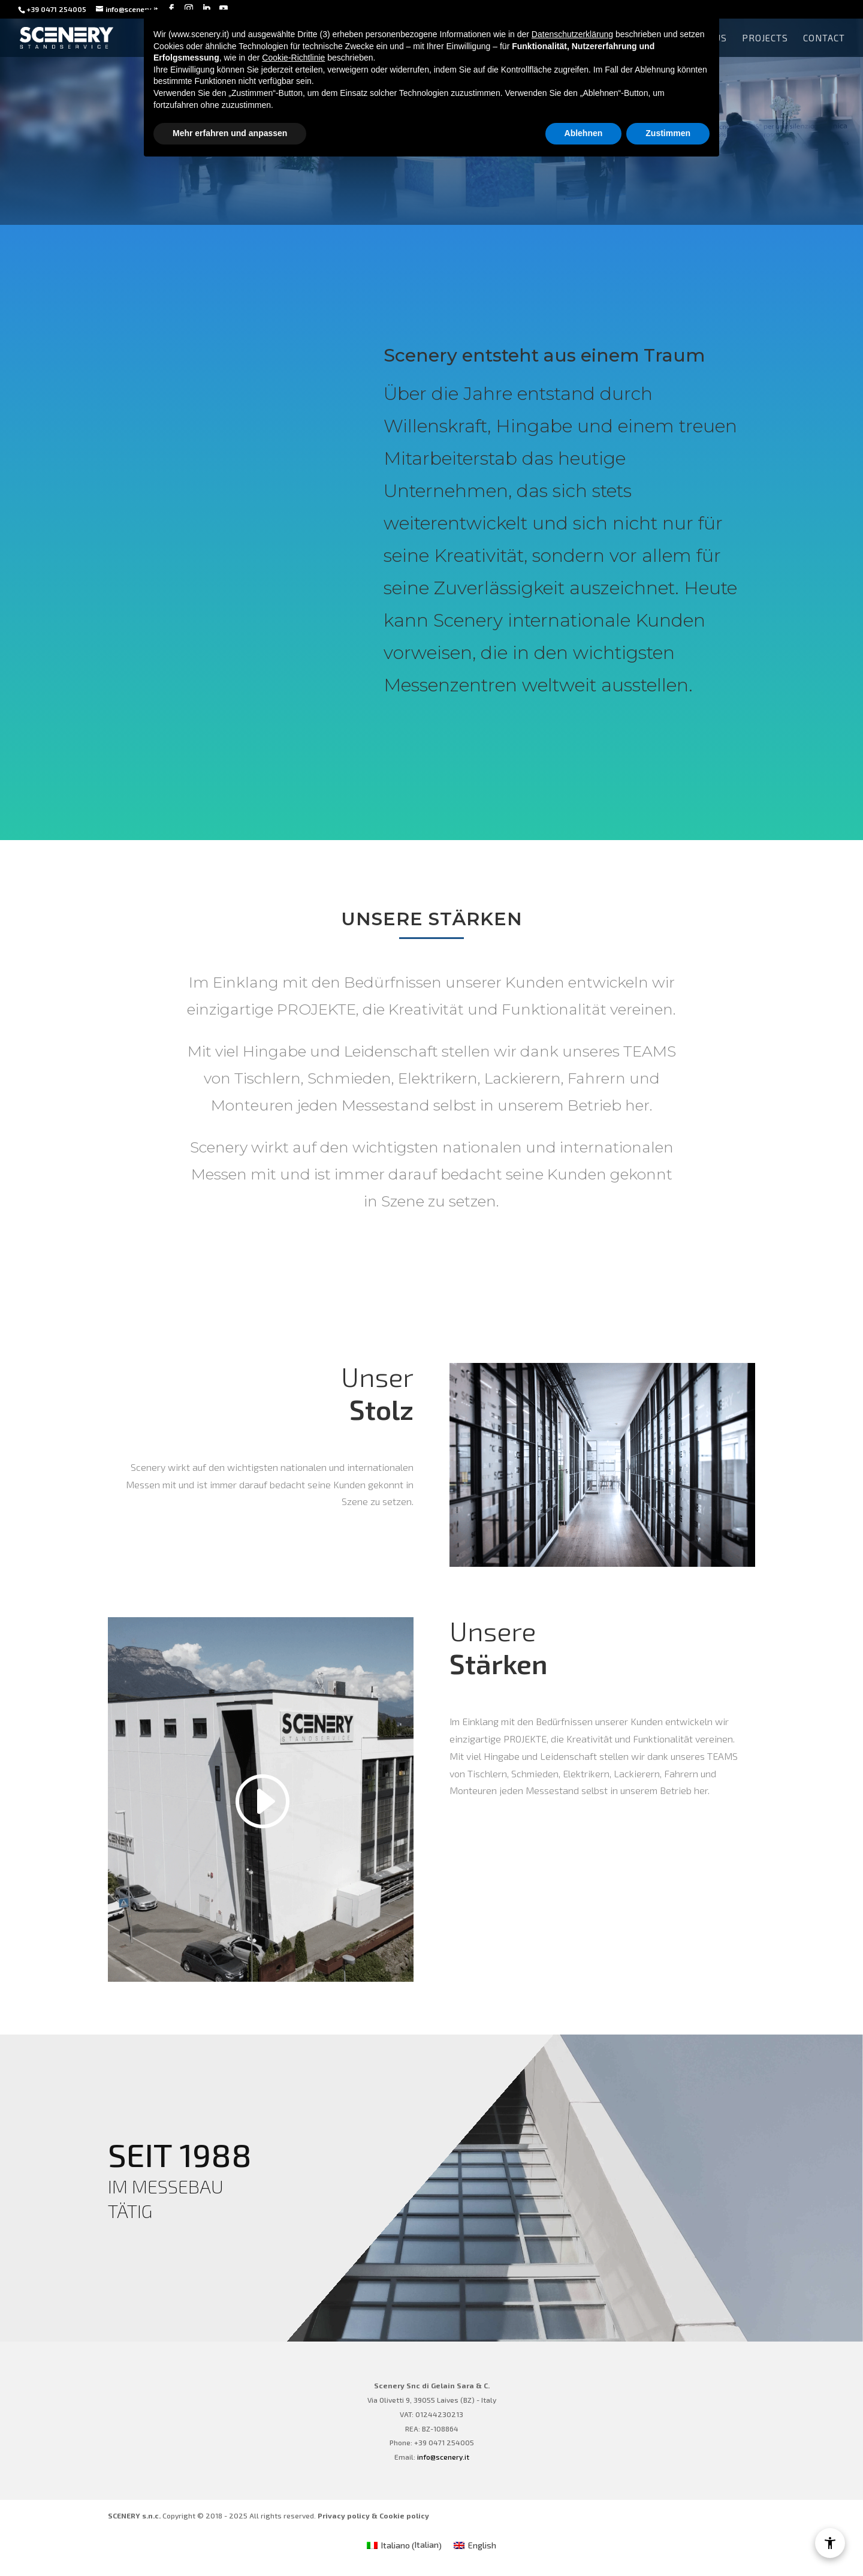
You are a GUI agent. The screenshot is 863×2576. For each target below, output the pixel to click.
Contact (824, 38)
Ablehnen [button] (584, 133)
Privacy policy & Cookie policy (373, 2515)
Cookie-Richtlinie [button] (293, 57)
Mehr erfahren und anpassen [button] (230, 133)
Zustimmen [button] (667, 133)
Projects (765, 38)
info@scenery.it (443, 2456)
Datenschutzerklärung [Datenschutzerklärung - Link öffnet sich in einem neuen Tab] (572, 34)
